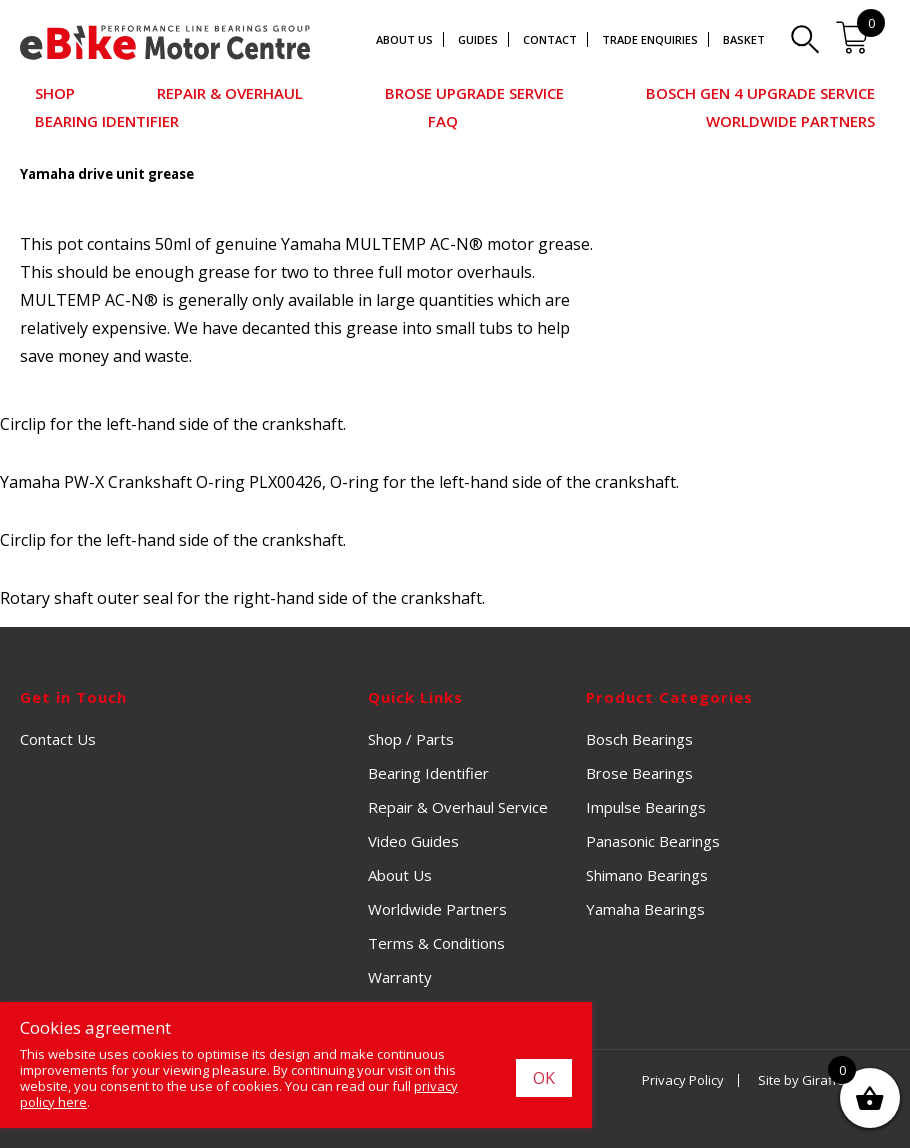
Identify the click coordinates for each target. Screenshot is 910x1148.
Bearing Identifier (107, 121)
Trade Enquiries (650, 39)
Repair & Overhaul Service (458, 807)
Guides (478, 39)
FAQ (443, 121)
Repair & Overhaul (230, 93)
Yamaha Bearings (645, 909)
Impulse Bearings (646, 807)
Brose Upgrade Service (474, 93)
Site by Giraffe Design (824, 1080)
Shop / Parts (411, 739)
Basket (744, 39)
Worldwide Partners (790, 121)
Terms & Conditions (436, 943)
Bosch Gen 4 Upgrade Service (760, 93)
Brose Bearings (639, 773)
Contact (550, 39)
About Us (404, 39)
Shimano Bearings (647, 875)
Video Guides (413, 841)
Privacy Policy (683, 1080)
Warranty (400, 977)
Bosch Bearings (639, 739)
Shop (55, 93)
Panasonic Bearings (653, 841)
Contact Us (58, 739)
